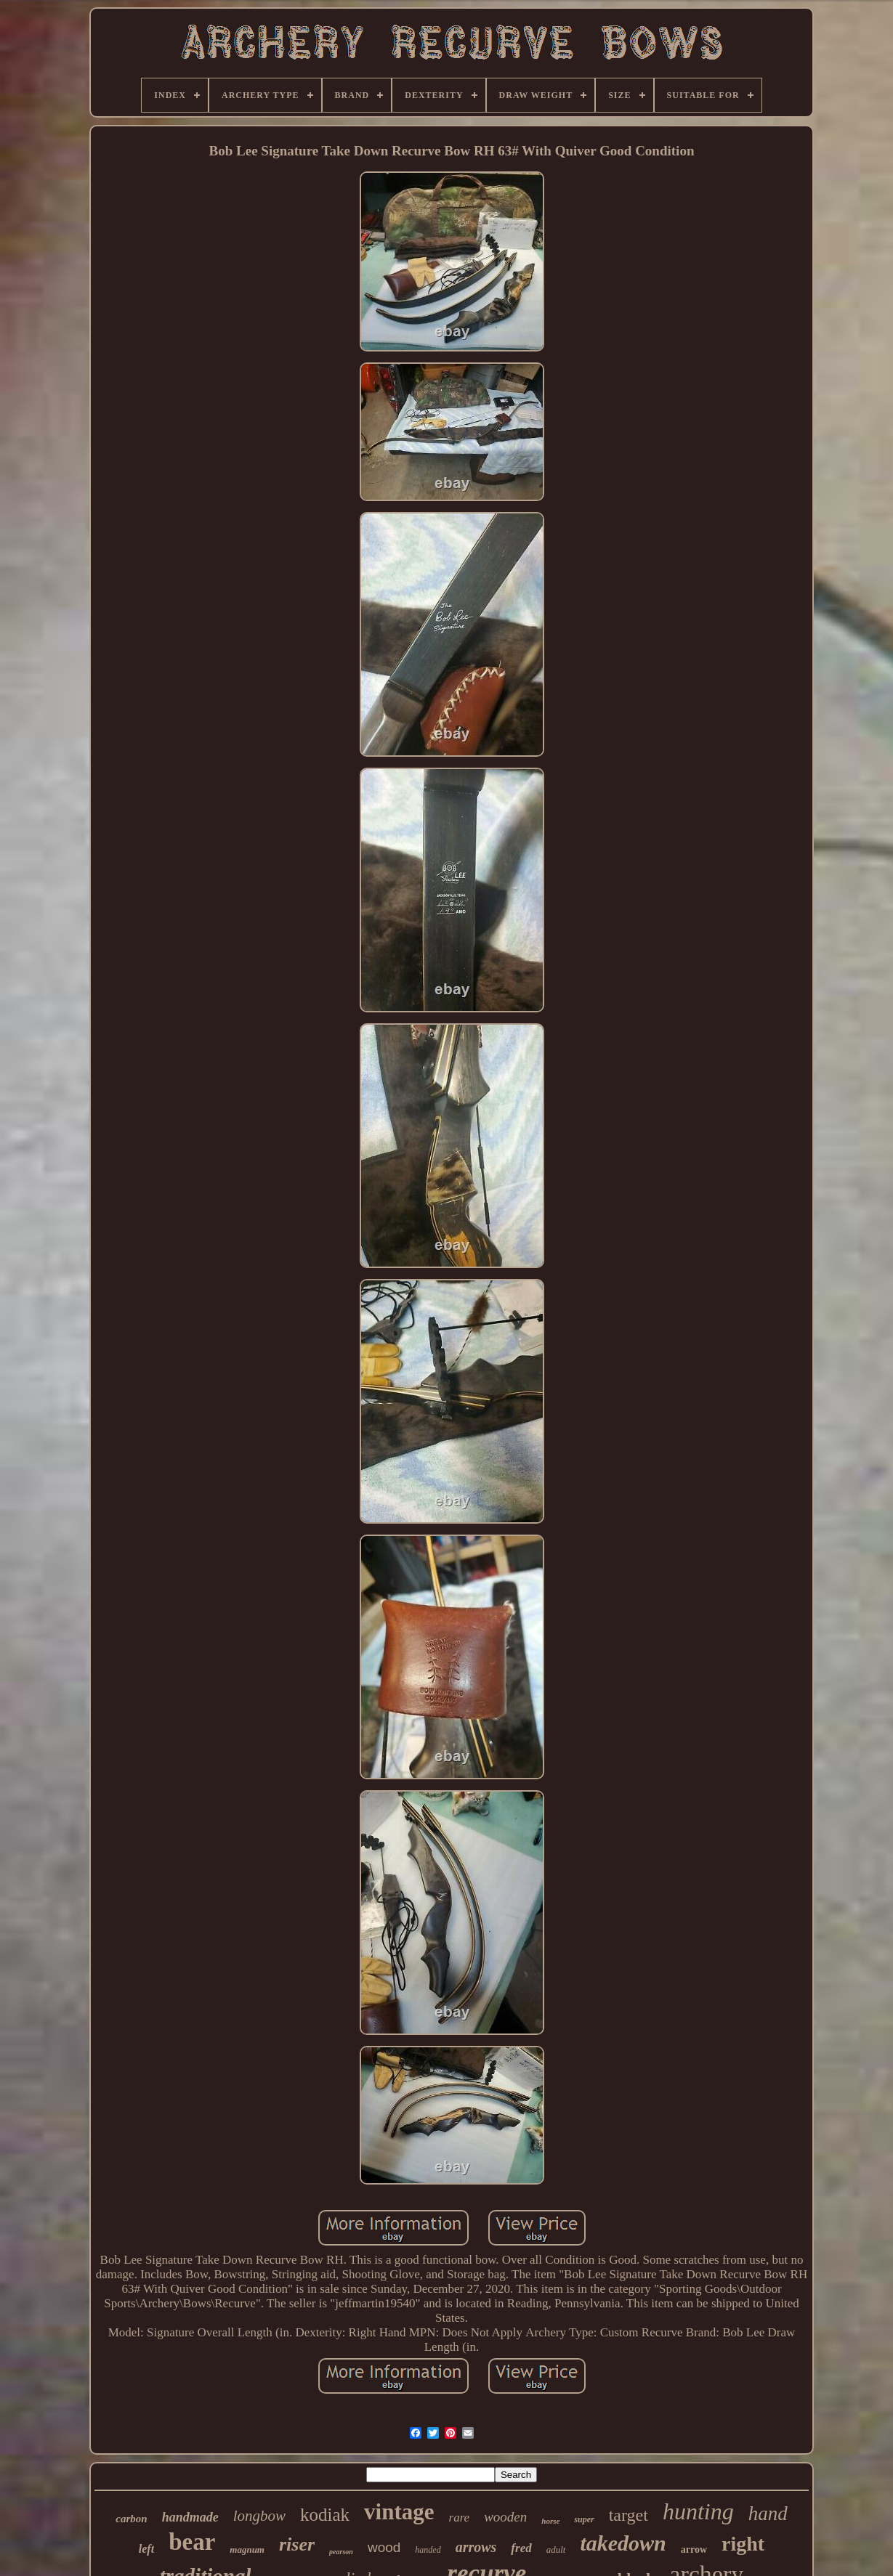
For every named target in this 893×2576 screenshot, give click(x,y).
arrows (476, 2547)
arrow (694, 2549)
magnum (247, 2549)
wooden (505, 2516)
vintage (399, 2511)
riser (297, 2544)
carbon (131, 2518)
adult (556, 2549)
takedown (623, 2543)
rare (459, 2517)
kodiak (324, 2514)
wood (384, 2547)
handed (427, 2550)
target (628, 2515)
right (743, 2543)
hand (768, 2513)
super (584, 2519)
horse (550, 2520)
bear (192, 2542)
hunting (698, 2511)
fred (521, 2548)
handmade (190, 2517)
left (146, 2549)
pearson (341, 2552)
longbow (259, 2515)
